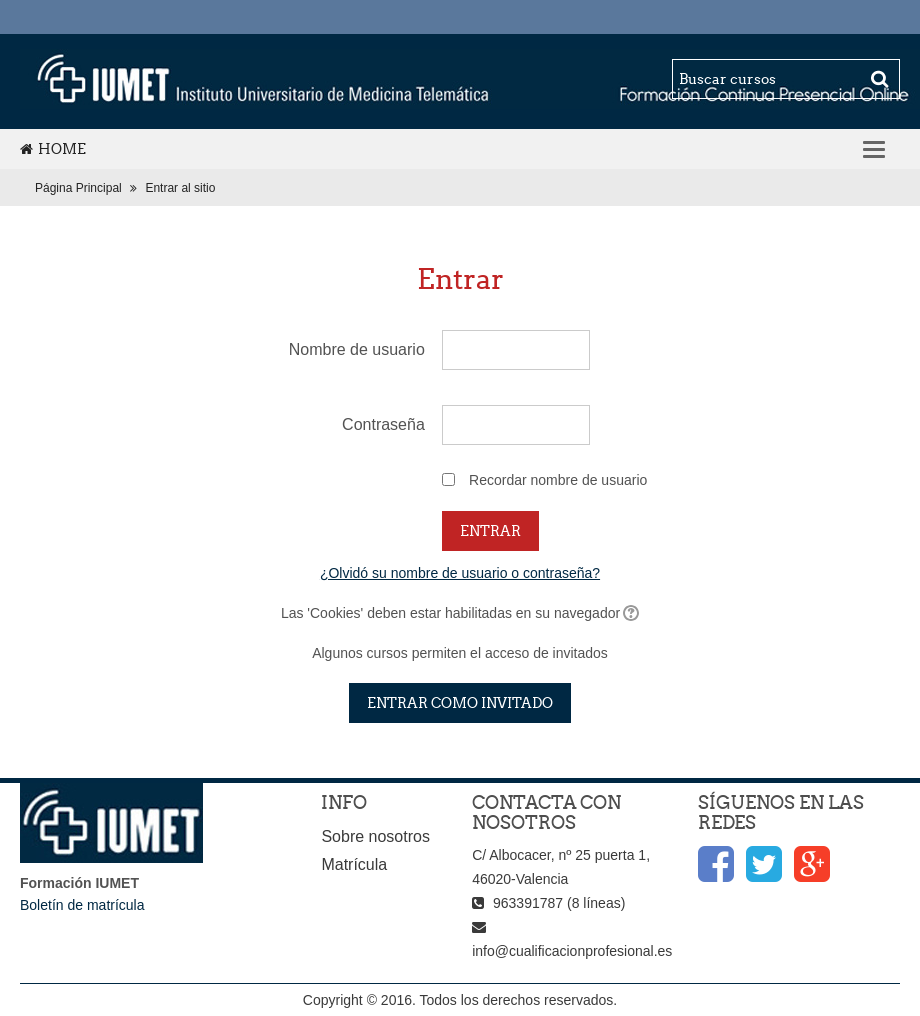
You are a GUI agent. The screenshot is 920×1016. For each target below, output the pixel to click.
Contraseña (383, 424)
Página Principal (78, 188)
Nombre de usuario (357, 349)
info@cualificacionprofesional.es (572, 951)
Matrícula (354, 864)
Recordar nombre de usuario (558, 480)
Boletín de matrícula (82, 905)
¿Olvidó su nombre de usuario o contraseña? (460, 573)
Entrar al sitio (180, 188)
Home (53, 149)
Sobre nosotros (375, 836)
